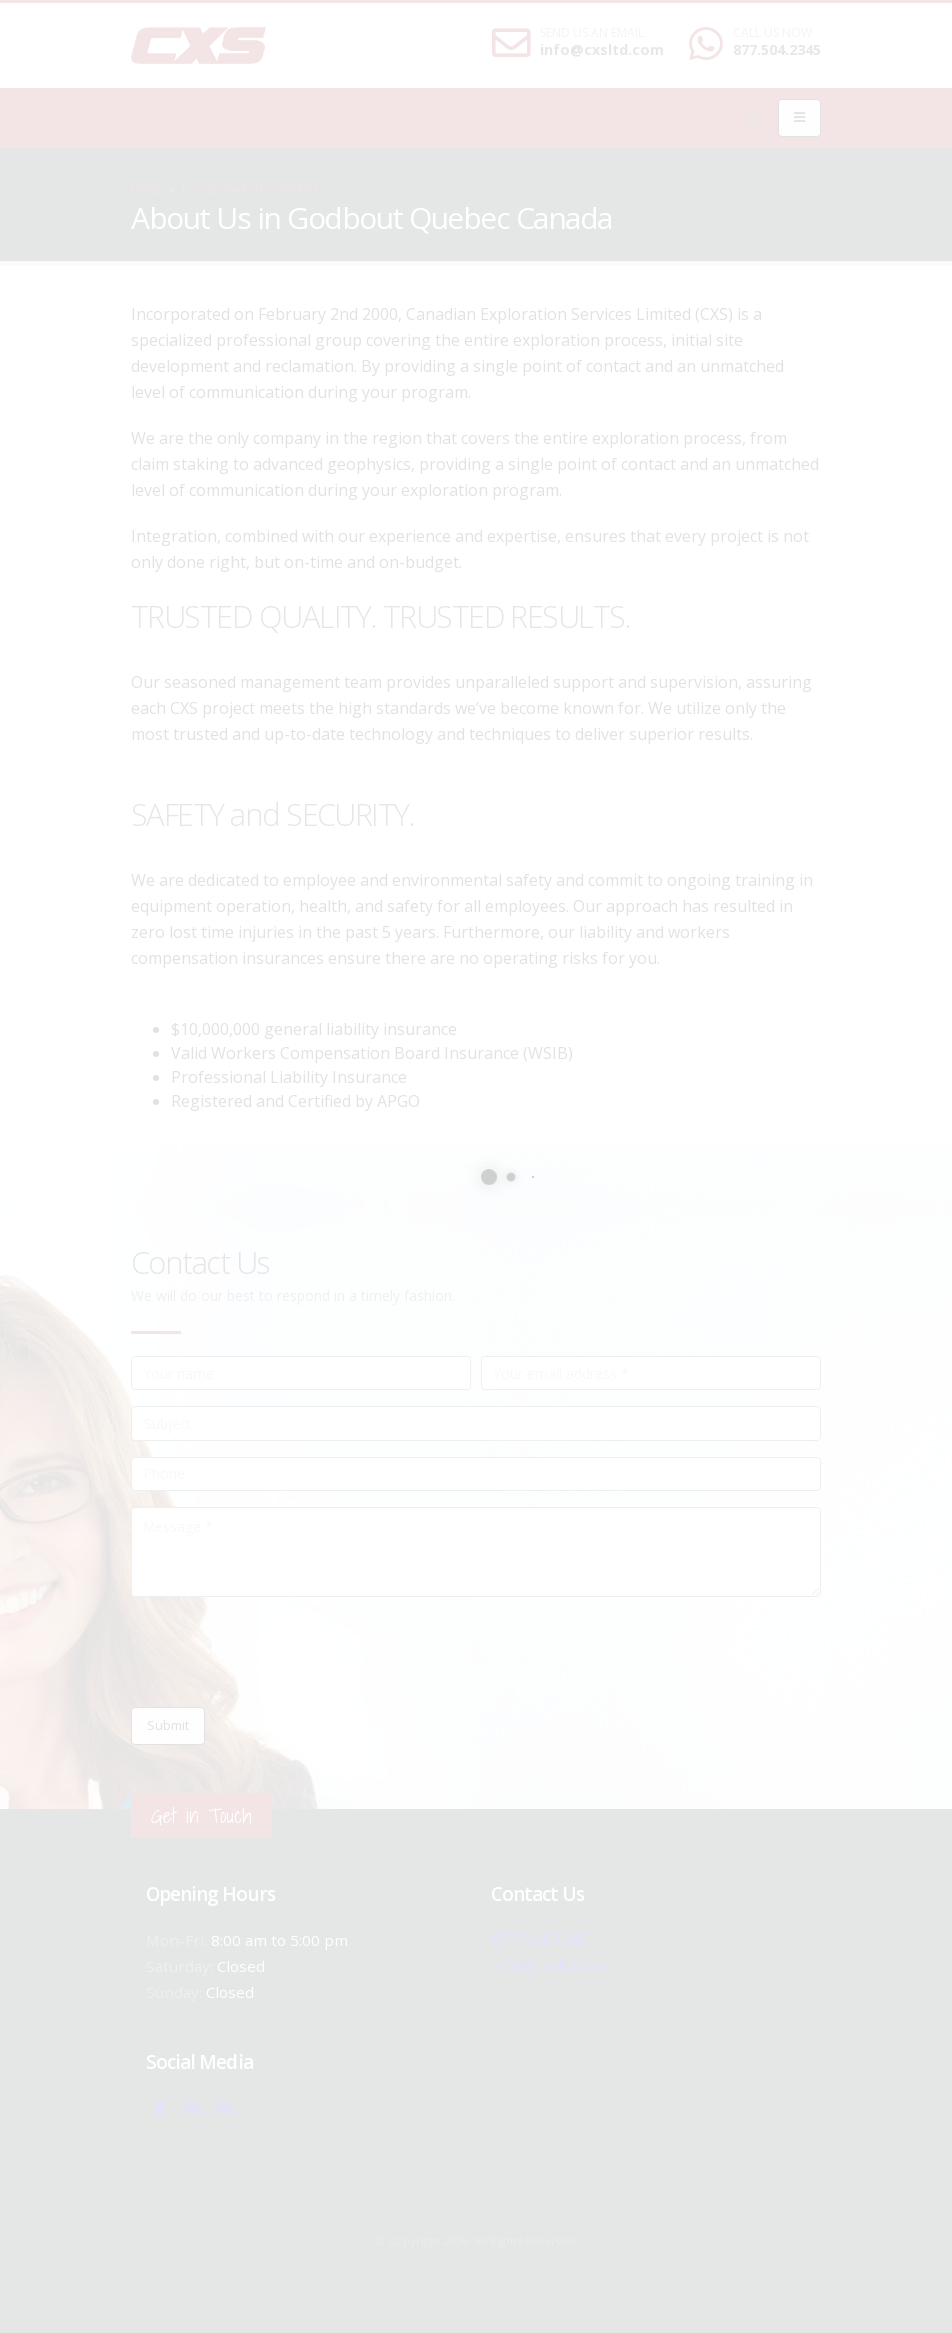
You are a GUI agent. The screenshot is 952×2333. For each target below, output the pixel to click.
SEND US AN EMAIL (592, 33)
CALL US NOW (772, 33)
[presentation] (283, 1652)
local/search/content (250, 189)
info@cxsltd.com (602, 49)
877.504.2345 (777, 49)
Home (147, 189)
